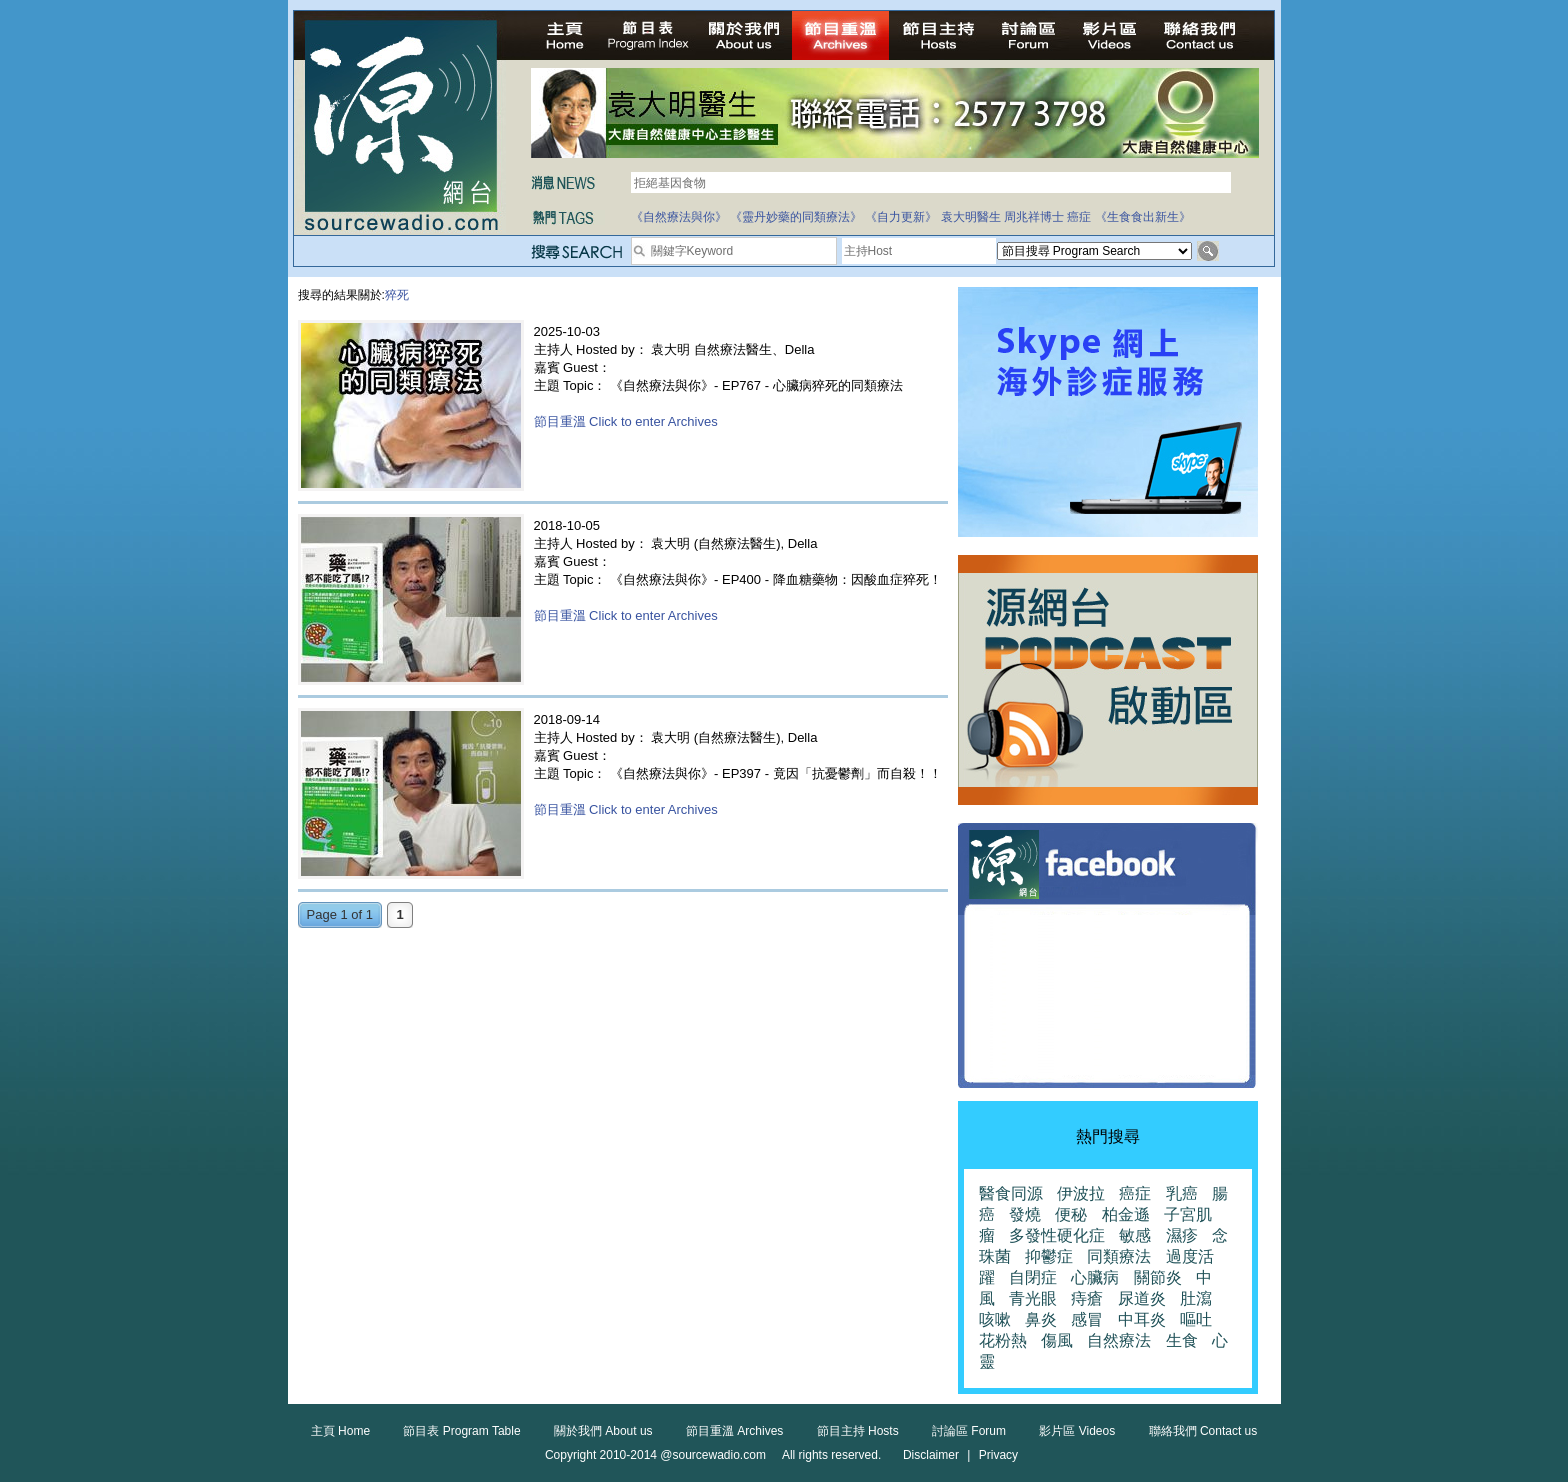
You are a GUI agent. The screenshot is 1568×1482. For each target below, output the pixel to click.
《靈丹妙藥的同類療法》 (796, 217)
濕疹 (1182, 1235)
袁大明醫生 (971, 217)
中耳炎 (1142, 1319)
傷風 (1057, 1340)
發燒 (1025, 1214)
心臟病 (1095, 1277)
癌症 (1079, 217)
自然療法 (1119, 1340)
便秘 (1071, 1214)
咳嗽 (995, 1319)
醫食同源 (1011, 1193)
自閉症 (1033, 1277)
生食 (1182, 1340)
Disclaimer (931, 1455)
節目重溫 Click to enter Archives (626, 421)
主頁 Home (340, 1431)
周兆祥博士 (1034, 217)
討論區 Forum (969, 1431)
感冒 (1087, 1319)
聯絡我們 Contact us (1203, 1431)
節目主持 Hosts (858, 1431)
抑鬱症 (1049, 1256)
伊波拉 (1081, 1193)
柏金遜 (1126, 1214)
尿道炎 (1142, 1298)
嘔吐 (1196, 1319)
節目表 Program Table (461, 1431)
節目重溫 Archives (734, 1431)
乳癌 (1182, 1193)
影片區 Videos (1077, 1431)
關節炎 (1158, 1277)
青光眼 (1033, 1298)
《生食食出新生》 (1143, 217)
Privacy (998, 1455)
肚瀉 (1196, 1298)
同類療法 (1119, 1256)
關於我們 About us (603, 1431)
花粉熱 (1003, 1340)
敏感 (1135, 1235)
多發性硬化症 (1057, 1235)
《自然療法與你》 (679, 217)
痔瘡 (1087, 1298)
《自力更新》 (901, 217)
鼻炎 (1041, 1319)
